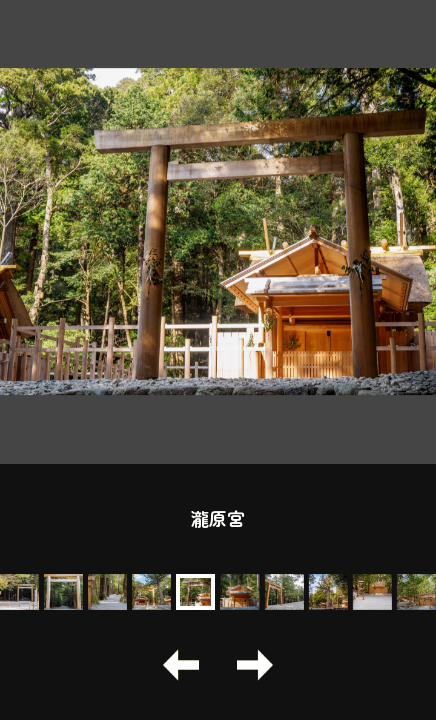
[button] (181, 665)
